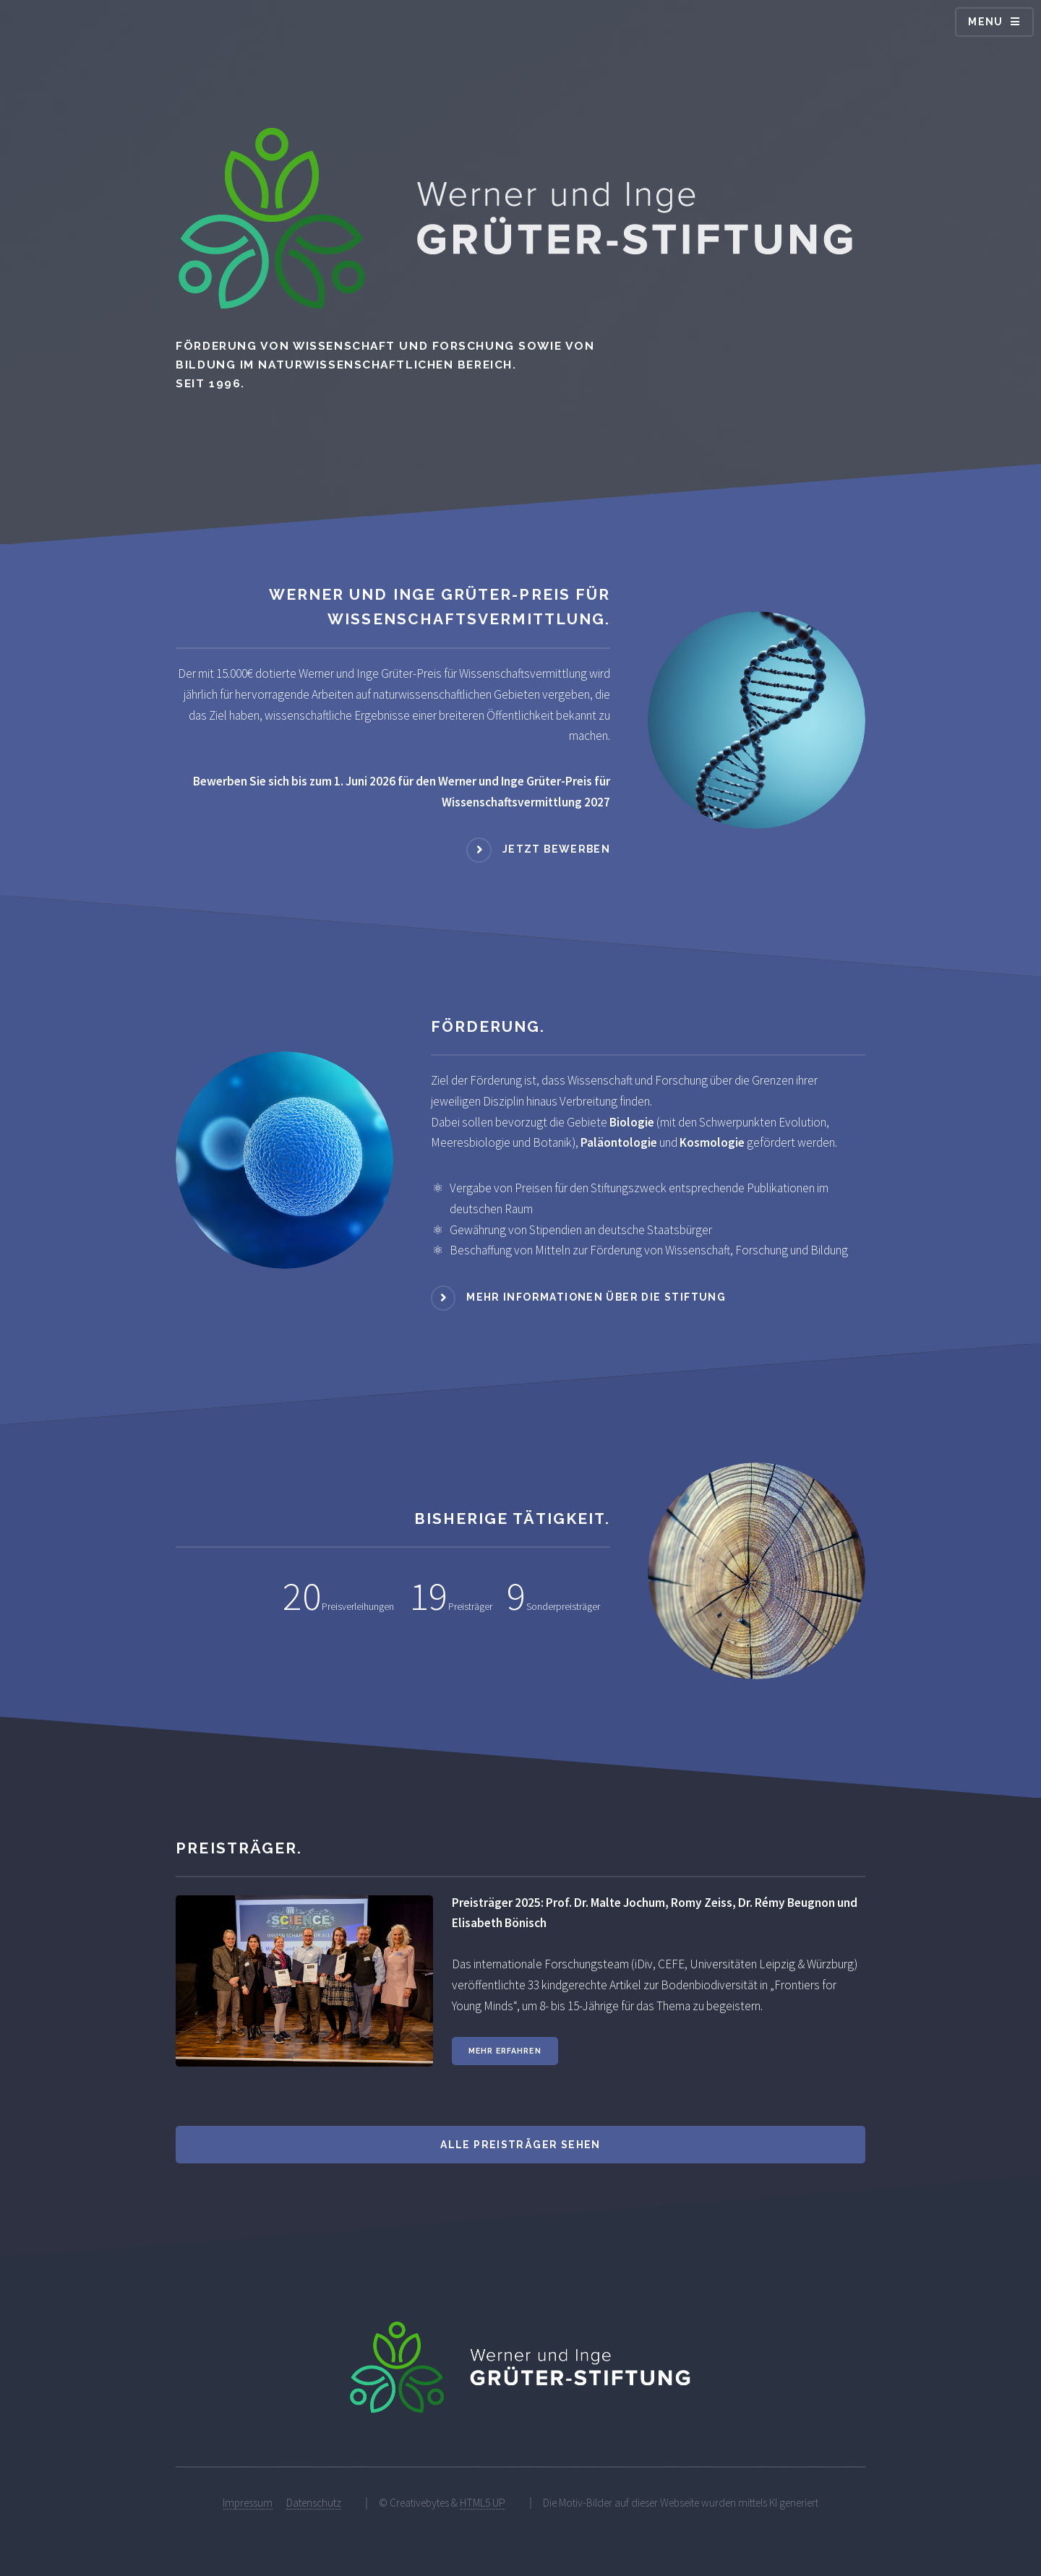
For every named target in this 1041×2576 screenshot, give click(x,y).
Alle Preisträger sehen (520, 2144)
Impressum (248, 2503)
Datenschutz (313, 2503)
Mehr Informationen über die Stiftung (596, 1297)
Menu (985, 21)
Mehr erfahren (504, 2050)
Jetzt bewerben (556, 849)
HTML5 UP (482, 2503)
